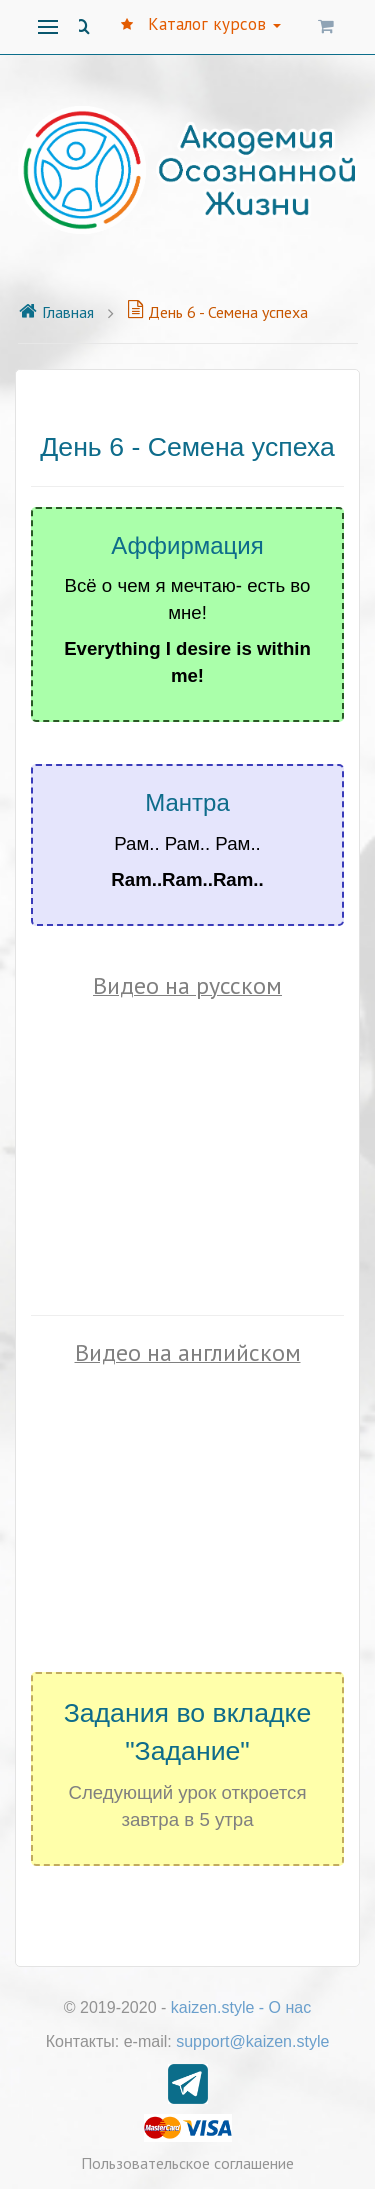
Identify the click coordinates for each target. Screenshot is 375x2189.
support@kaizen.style (252, 2041)
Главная (56, 312)
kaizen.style (213, 2007)
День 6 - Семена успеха (217, 312)
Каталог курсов (201, 24)
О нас (290, 2007)
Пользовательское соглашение (187, 2163)
